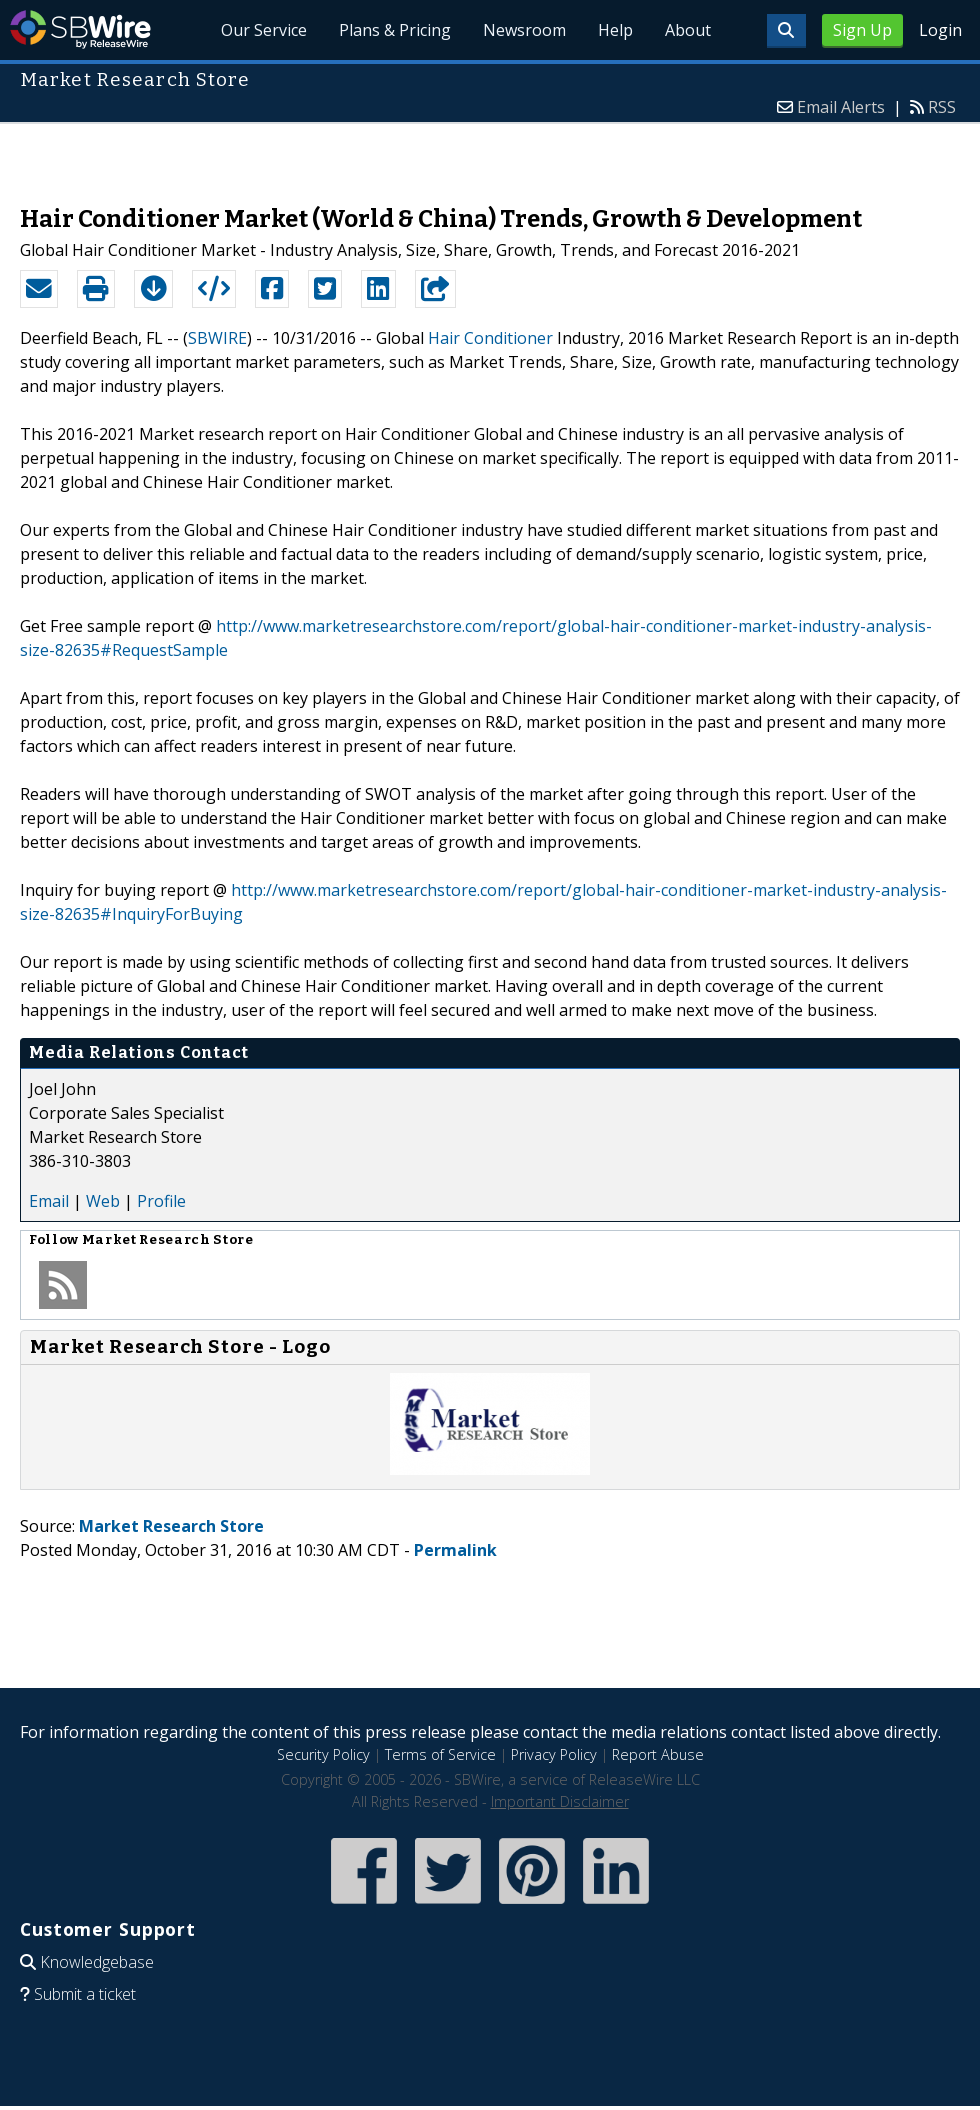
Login (940, 30)
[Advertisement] (490, 154)
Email (49, 1201)
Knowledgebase (97, 1962)
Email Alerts (841, 107)
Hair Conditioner (490, 338)
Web (103, 1201)
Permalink (455, 1550)
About (688, 30)
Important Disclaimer (560, 1801)
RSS (942, 107)
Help (615, 30)
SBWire (80, 29)
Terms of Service (440, 1754)
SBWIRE (217, 338)
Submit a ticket (85, 1994)
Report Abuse (658, 1754)
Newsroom (524, 30)
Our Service (264, 30)
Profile (161, 1201)
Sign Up (862, 30)
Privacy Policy (554, 1754)
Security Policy (323, 1754)
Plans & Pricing (395, 30)
